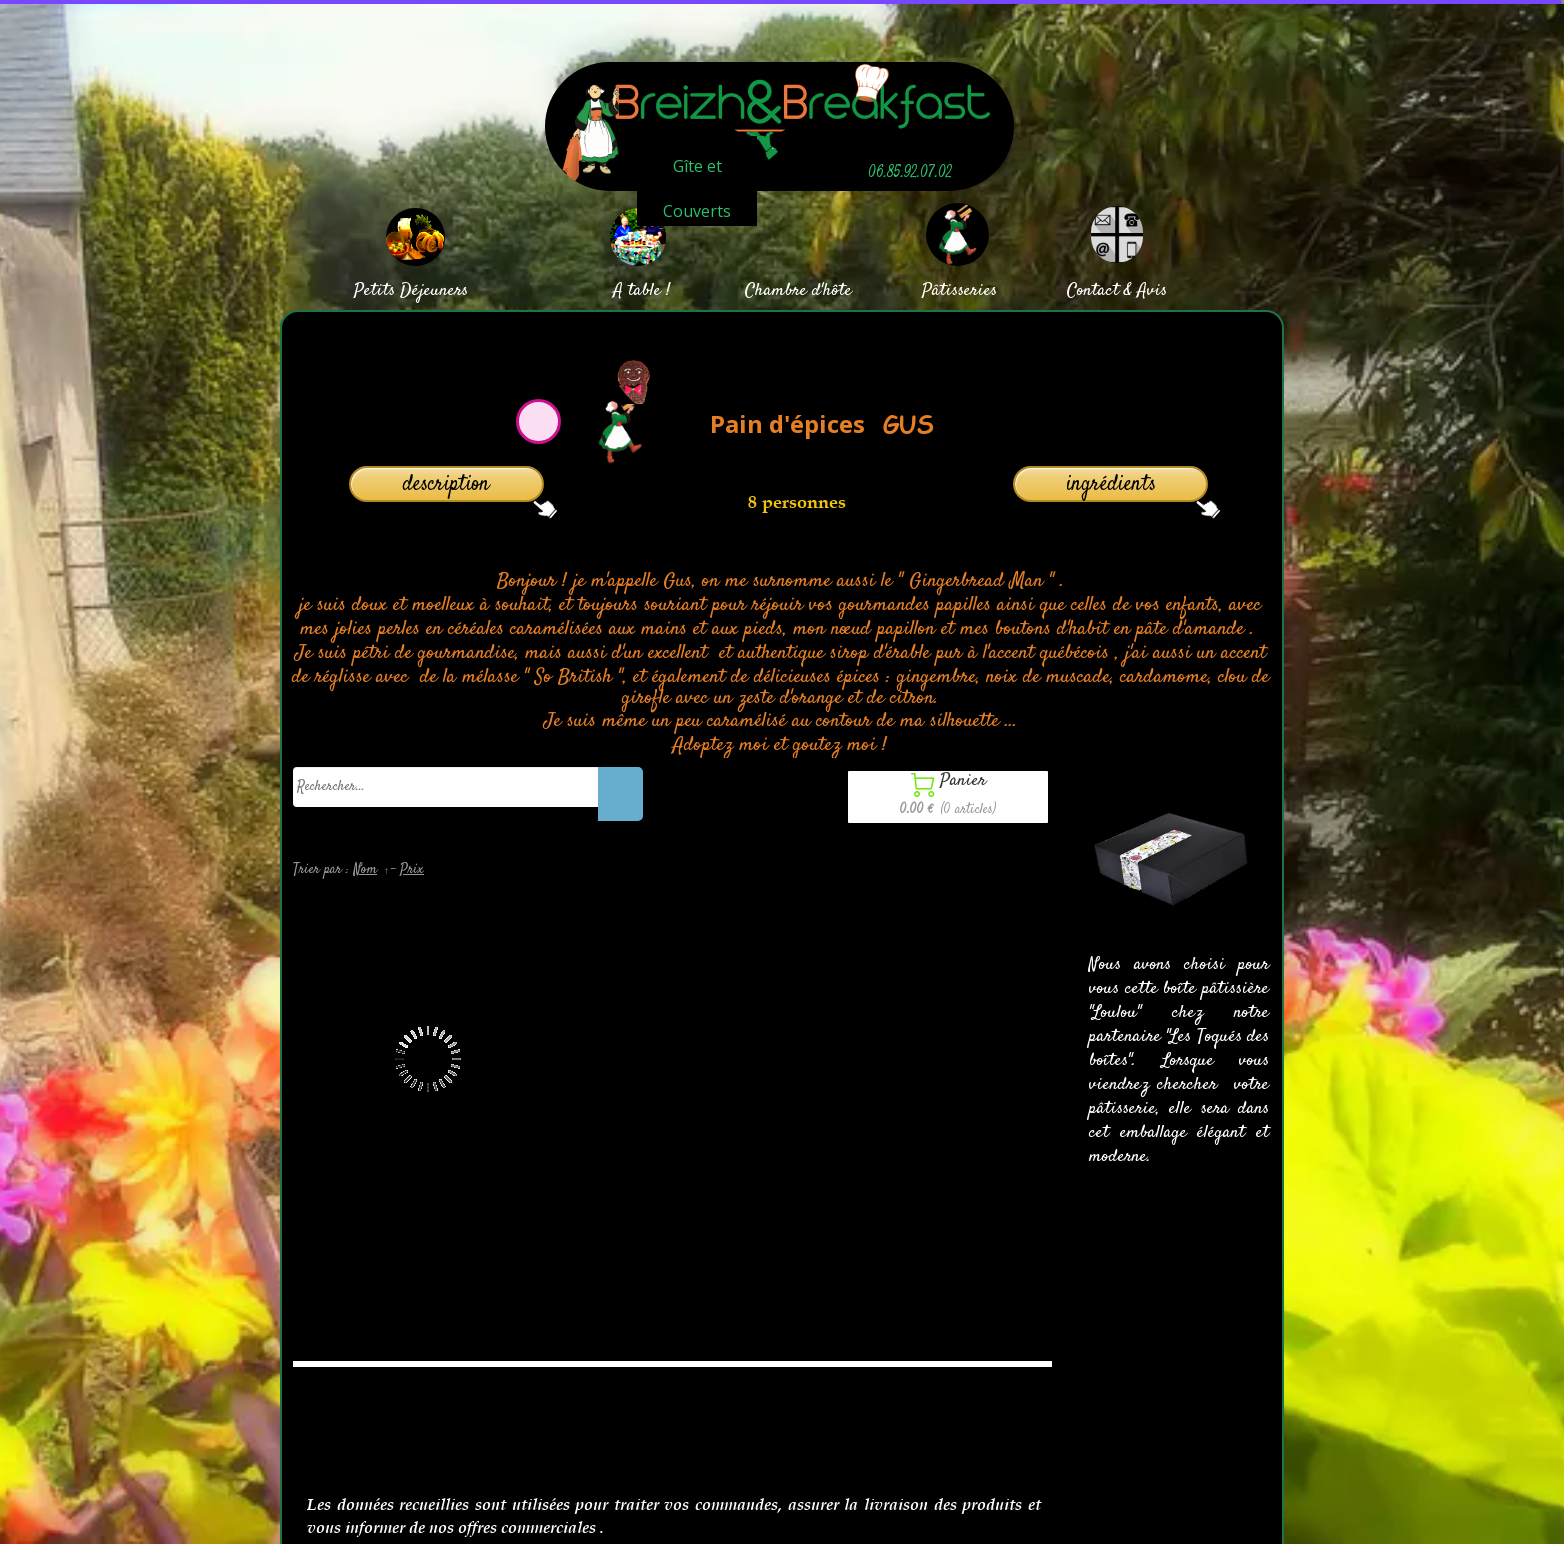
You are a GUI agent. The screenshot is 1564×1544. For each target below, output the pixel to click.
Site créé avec (698, 1532)
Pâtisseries (959, 291)
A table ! (641, 291)
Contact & (1099, 291)
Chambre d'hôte (798, 291)
